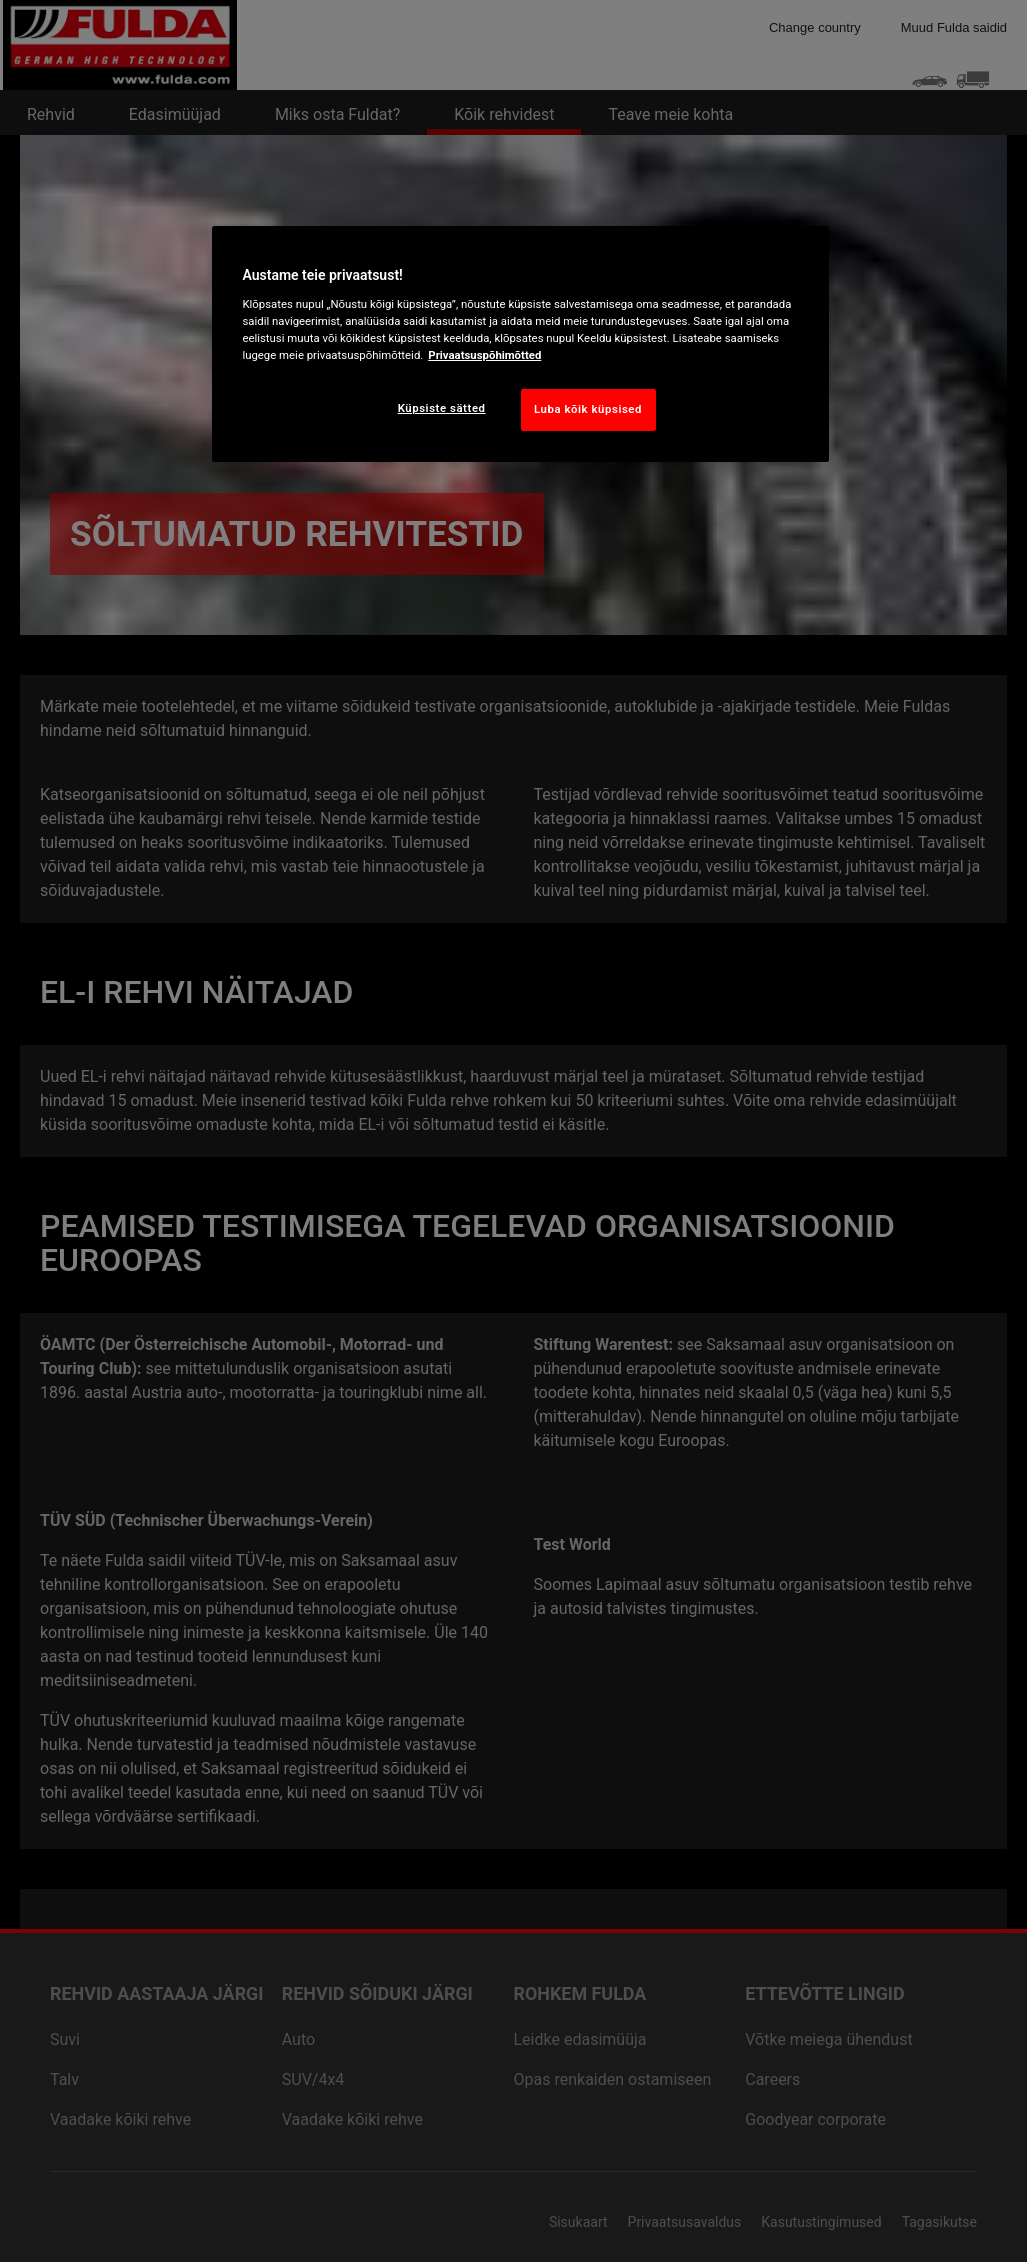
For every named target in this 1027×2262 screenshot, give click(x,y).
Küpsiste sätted (442, 408)
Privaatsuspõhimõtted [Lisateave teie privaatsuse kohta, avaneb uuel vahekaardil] (484, 355)
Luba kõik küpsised (588, 409)
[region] (520, 344)
